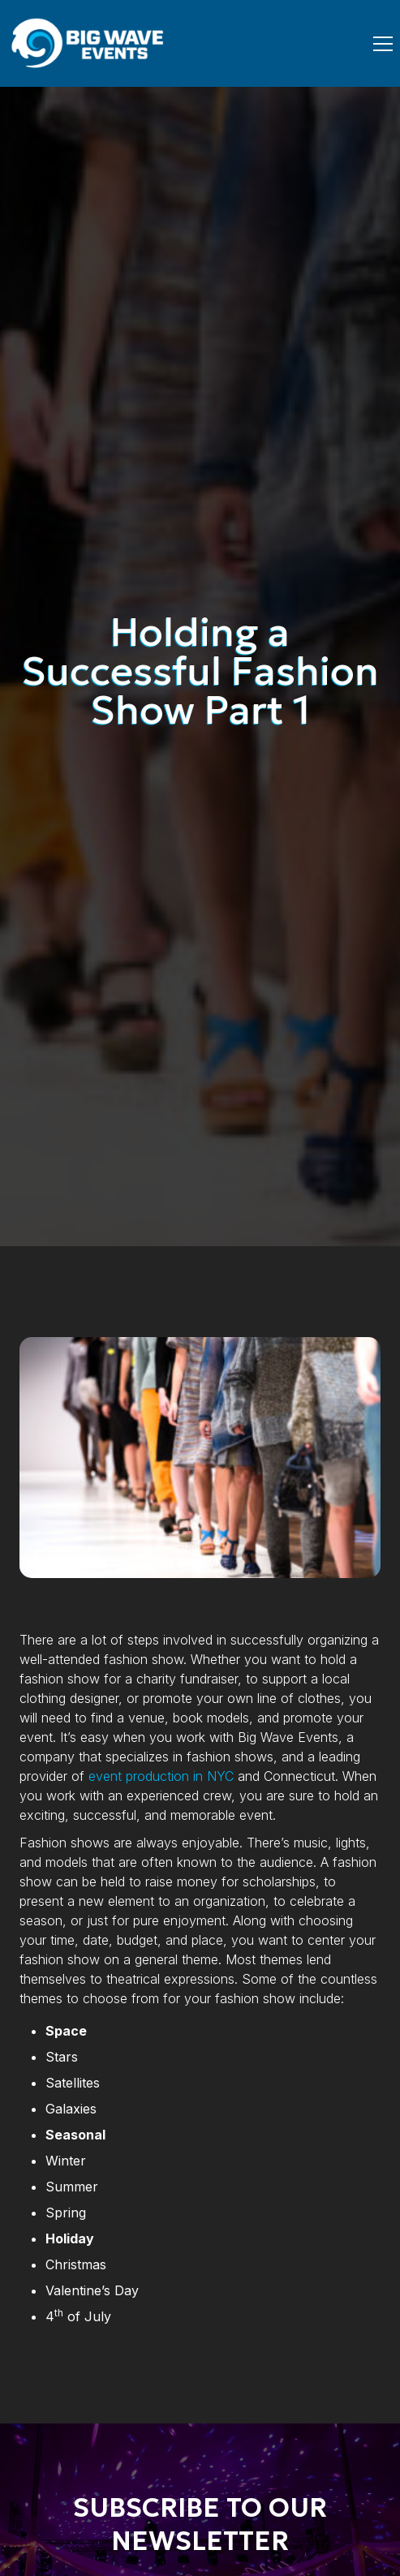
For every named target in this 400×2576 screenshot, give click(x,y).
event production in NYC (161, 1776)
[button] (379, 43)
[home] (89, 43)
